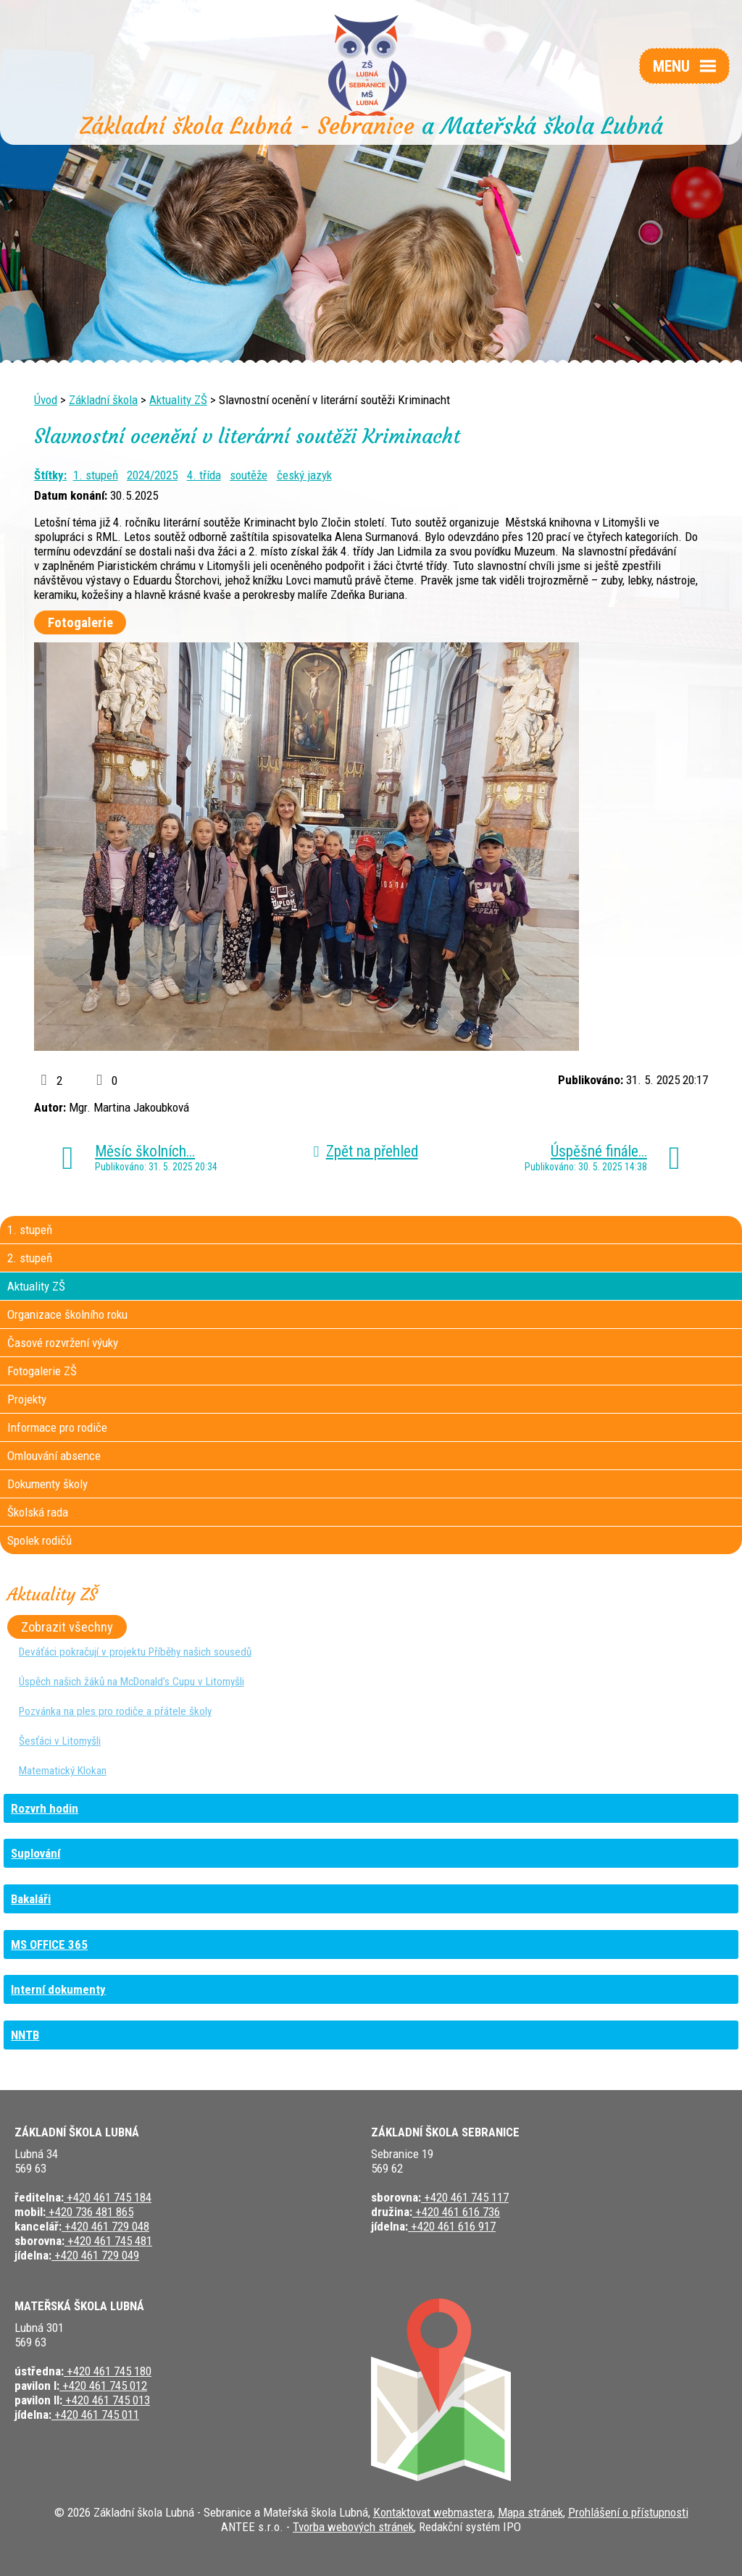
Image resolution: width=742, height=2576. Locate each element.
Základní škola (103, 400)
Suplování (35, 1853)
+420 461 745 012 (103, 2385)
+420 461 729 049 (95, 2255)
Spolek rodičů (39, 1540)
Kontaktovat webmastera (433, 2512)
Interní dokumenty (58, 1989)
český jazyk (304, 475)
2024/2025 (152, 475)
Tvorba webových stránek (353, 2527)
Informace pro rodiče (57, 1427)
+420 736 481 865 (89, 2211)
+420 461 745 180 (107, 2371)
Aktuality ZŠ (178, 400)
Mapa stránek (530, 2512)
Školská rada (37, 1512)
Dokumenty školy (47, 1484)
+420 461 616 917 (452, 2226)
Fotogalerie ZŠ (42, 1371)
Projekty (26, 1399)
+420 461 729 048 (105, 2226)
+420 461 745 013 (106, 2400)
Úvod (45, 400)
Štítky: (50, 475)
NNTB (25, 2035)
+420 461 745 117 (465, 2197)
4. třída (204, 475)
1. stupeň (95, 475)
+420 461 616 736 (456, 2211)
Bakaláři (31, 1899)
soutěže (248, 475)
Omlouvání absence (54, 1455)
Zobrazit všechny (67, 1627)
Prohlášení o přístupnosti (628, 2512)
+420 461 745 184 (107, 2197)
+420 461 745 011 (95, 2414)
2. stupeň (29, 1258)
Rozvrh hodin (44, 1808)
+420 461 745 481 (108, 2240)
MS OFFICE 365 (49, 1944)
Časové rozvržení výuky (62, 1342)
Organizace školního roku (67, 1314)
